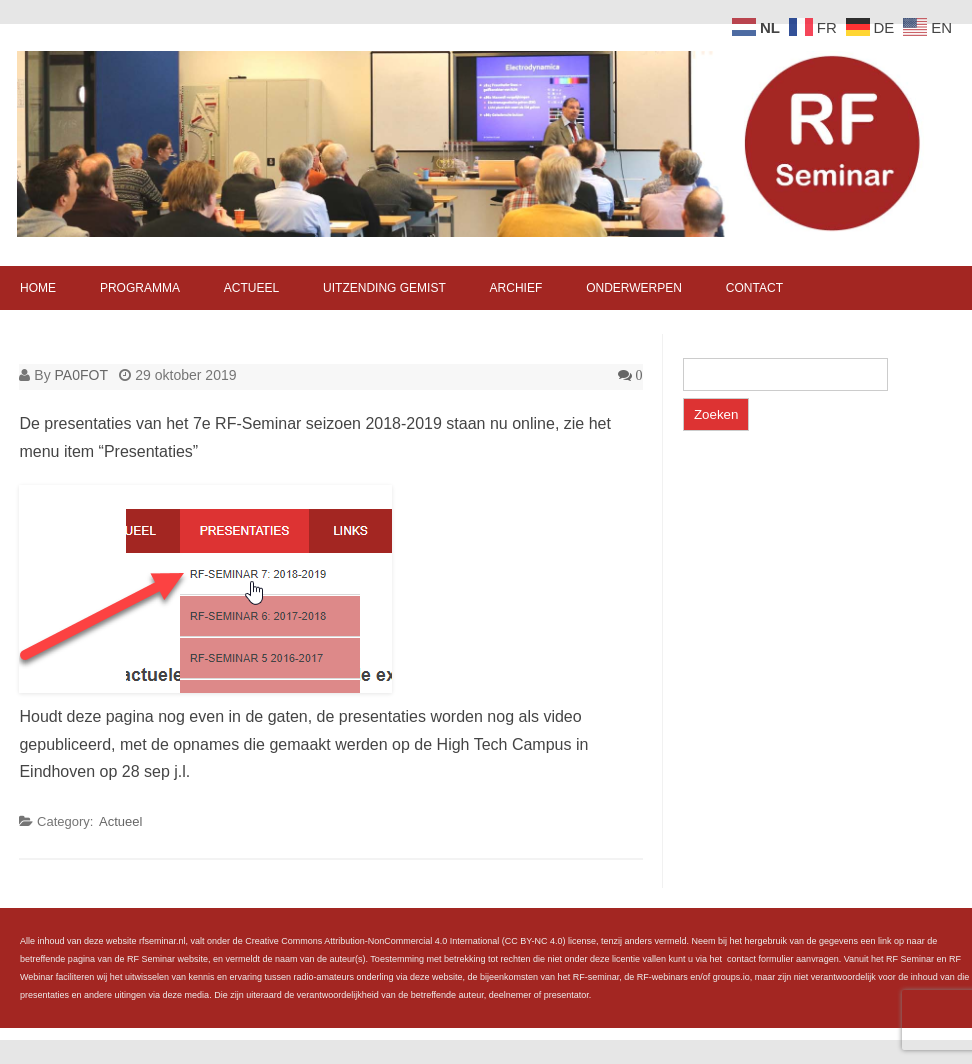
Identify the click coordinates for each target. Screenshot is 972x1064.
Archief (516, 288)
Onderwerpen (634, 288)
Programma (140, 288)
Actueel (251, 288)
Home (38, 288)
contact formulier (760, 959)
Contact (754, 288)
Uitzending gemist (384, 288)
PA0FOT (81, 375)
